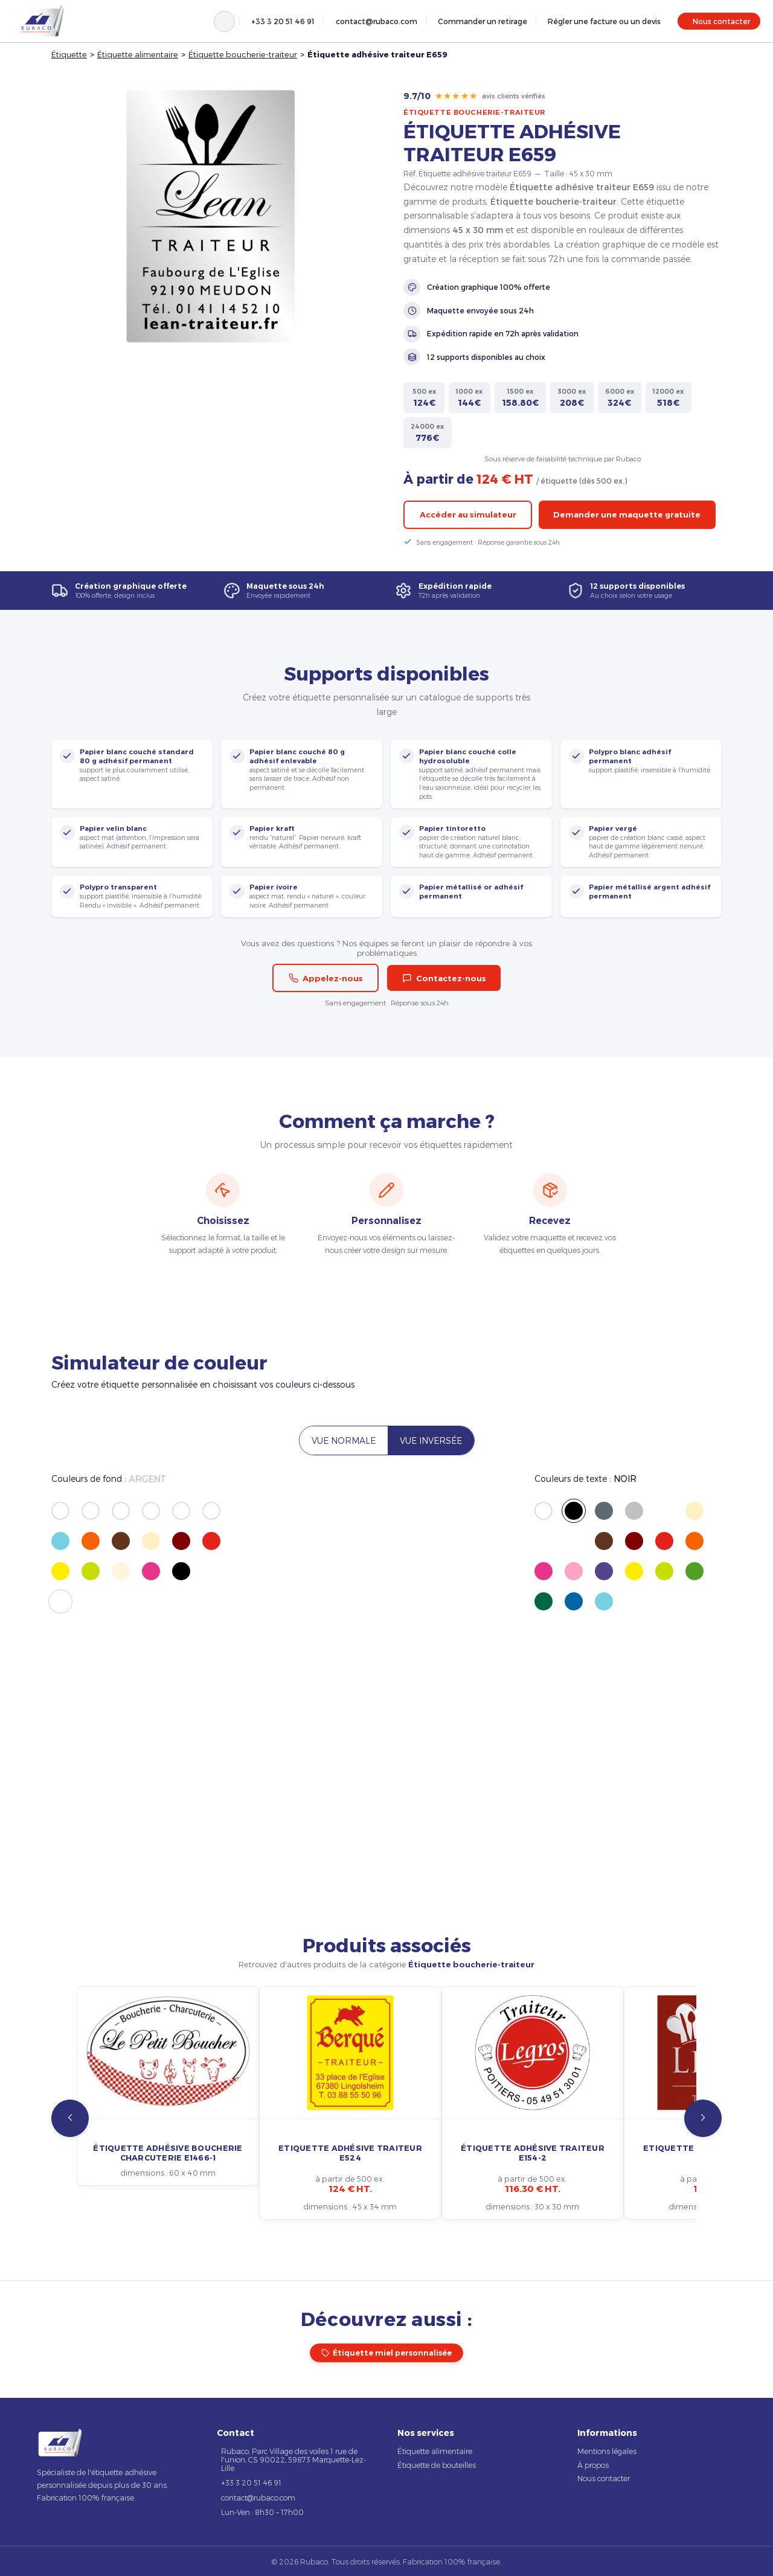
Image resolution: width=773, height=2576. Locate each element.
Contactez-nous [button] (444, 978)
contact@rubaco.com (376, 21)
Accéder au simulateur (468, 514)
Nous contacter (721, 21)
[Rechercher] (224, 21)
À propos (593, 2465)
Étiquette (69, 54)
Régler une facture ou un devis (604, 21)
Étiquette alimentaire (137, 54)
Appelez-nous (326, 978)
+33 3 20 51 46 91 (283, 21)
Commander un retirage (482, 21)
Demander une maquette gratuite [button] (627, 514)
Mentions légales (607, 2451)
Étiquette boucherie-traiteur (242, 54)
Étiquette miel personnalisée (386, 2352)
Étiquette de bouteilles (436, 2465)
